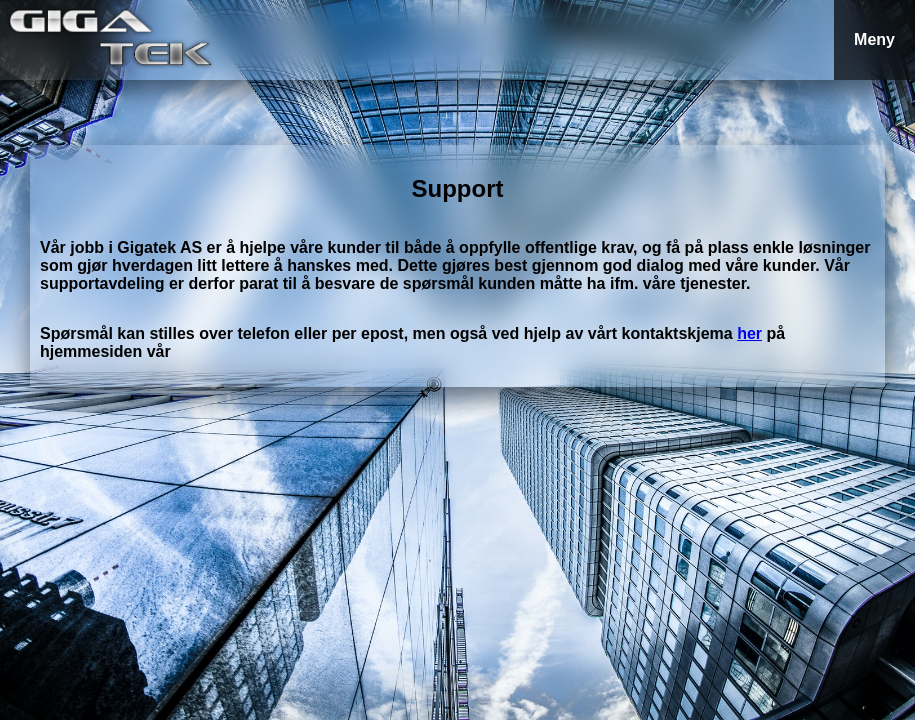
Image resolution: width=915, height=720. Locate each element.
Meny (874, 39)
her (749, 333)
